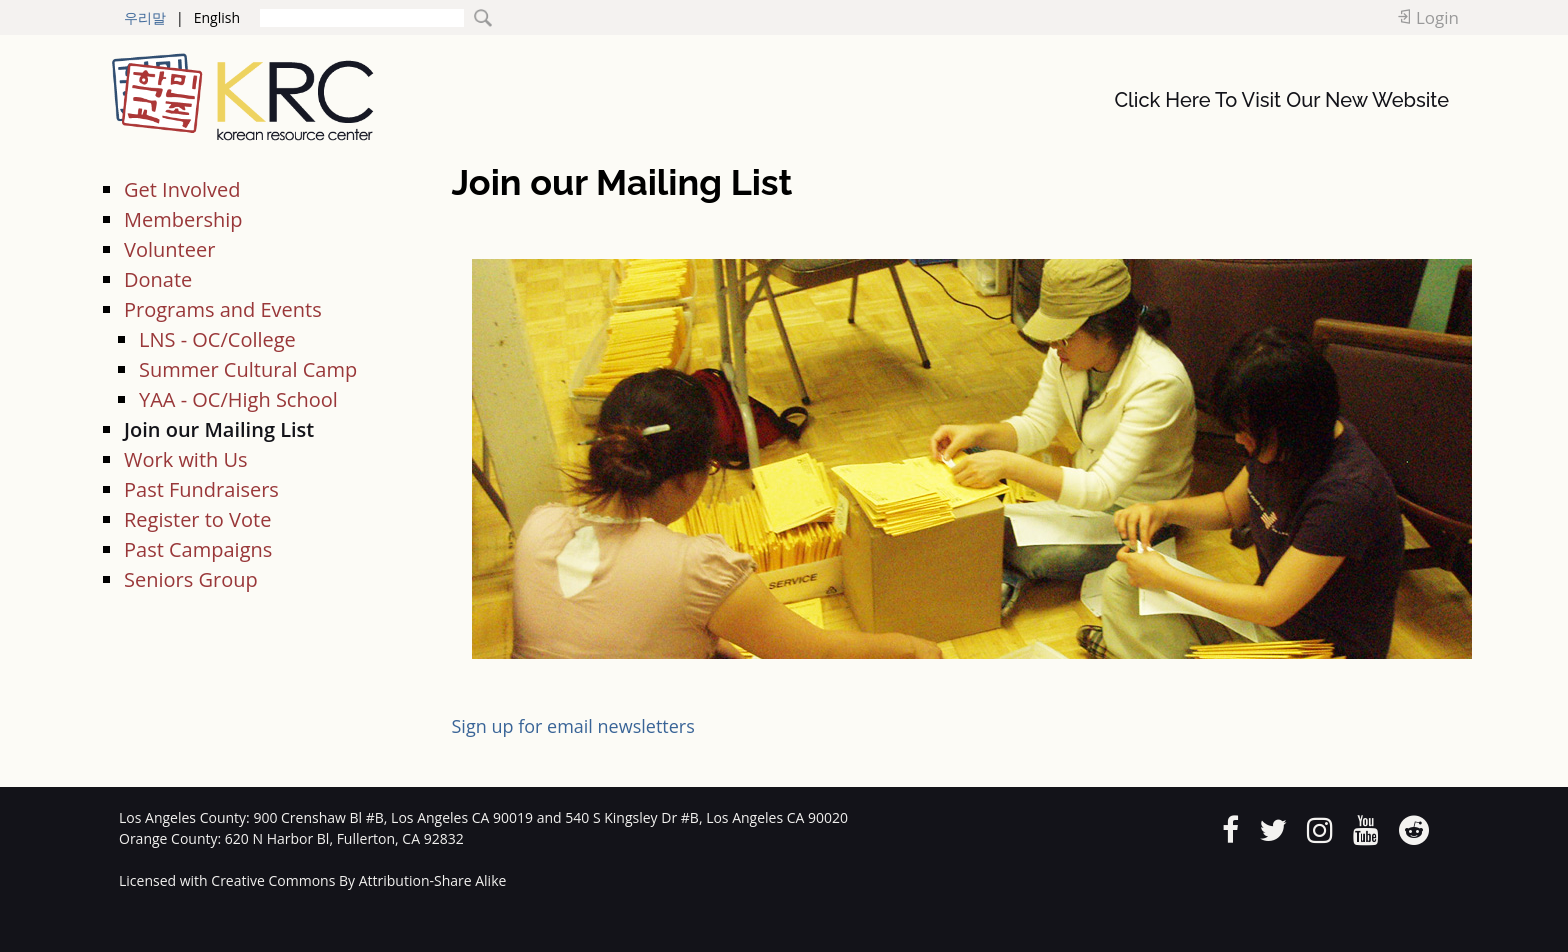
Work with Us (186, 459)
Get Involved (182, 189)
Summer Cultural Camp (248, 369)
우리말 (145, 17)
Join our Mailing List (219, 429)
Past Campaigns (198, 549)
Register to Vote (197, 519)
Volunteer (169, 249)
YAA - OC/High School (238, 399)
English (217, 17)
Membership (183, 219)
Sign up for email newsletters (573, 726)
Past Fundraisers (201, 489)
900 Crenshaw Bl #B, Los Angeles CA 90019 (393, 817)
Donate (158, 279)
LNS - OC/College (217, 339)
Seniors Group (191, 579)
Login (1437, 17)
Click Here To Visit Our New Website (1281, 100)
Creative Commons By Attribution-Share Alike (358, 880)
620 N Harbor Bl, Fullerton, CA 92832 (344, 838)
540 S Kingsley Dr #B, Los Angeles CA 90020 (706, 817)
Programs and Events (223, 309)
